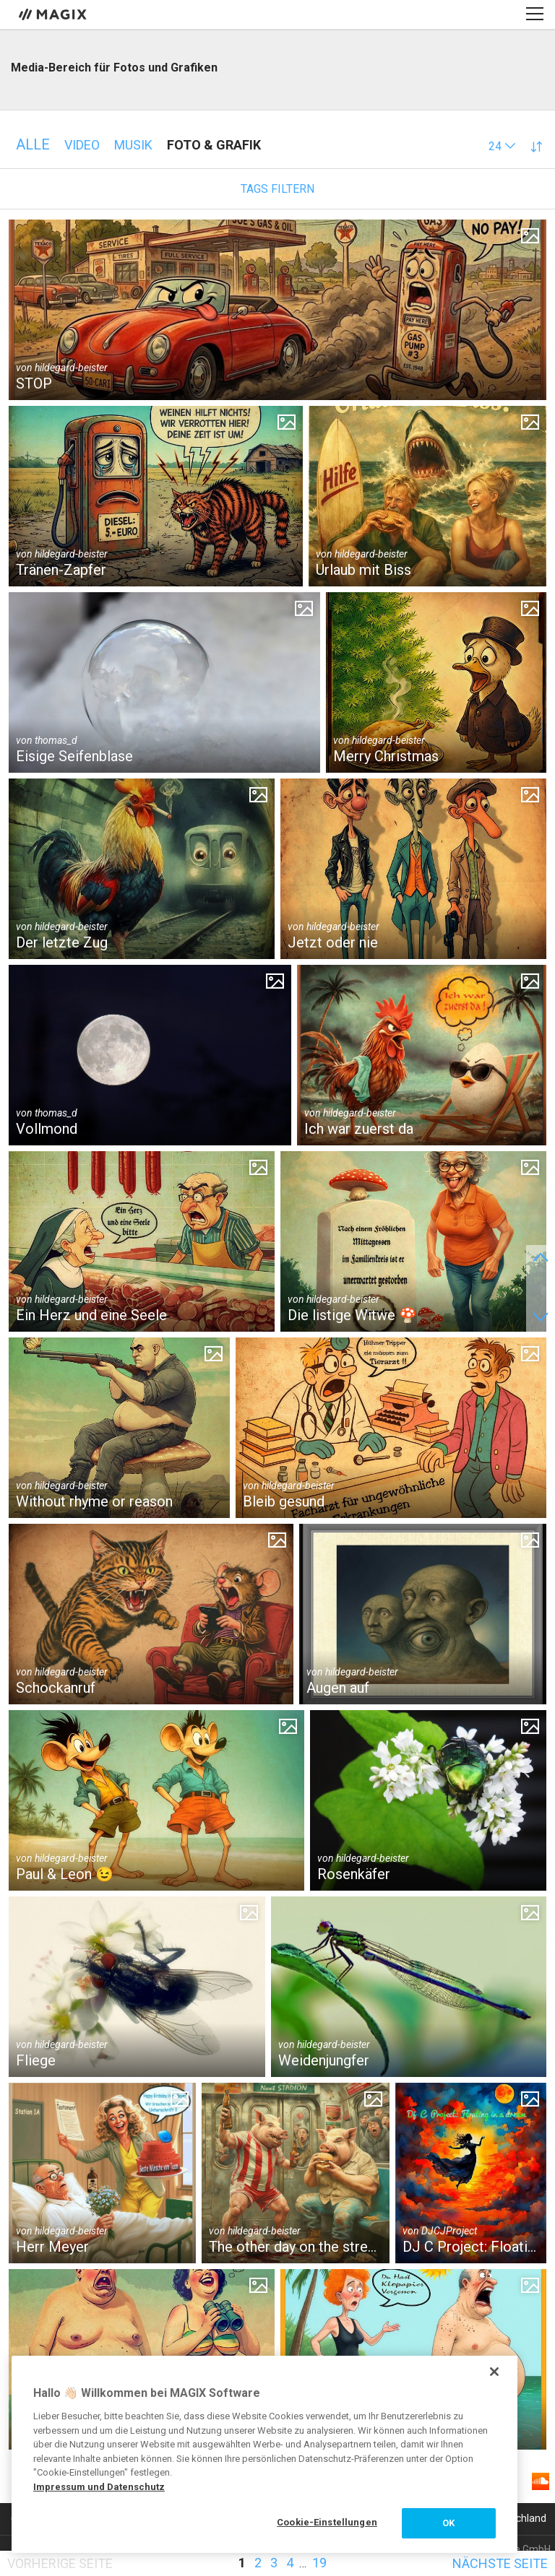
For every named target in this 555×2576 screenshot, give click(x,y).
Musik (133, 144)
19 (319, 2562)
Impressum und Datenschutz (99, 2486)
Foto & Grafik (214, 144)
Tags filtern (277, 189)
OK (448, 2523)
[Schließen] (494, 2372)
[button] (502, 146)
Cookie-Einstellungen (327, 2522)
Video (82, 144)
